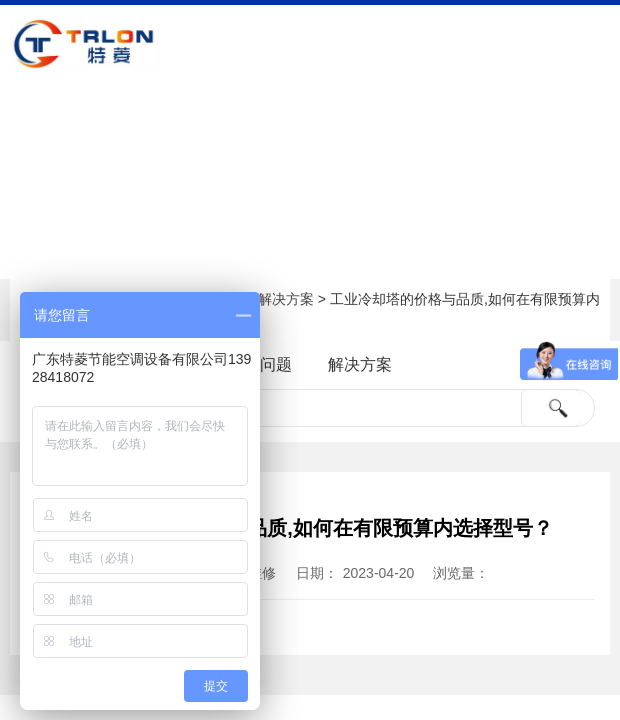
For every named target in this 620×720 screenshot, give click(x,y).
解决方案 (286, 299)
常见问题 (260, 364)
